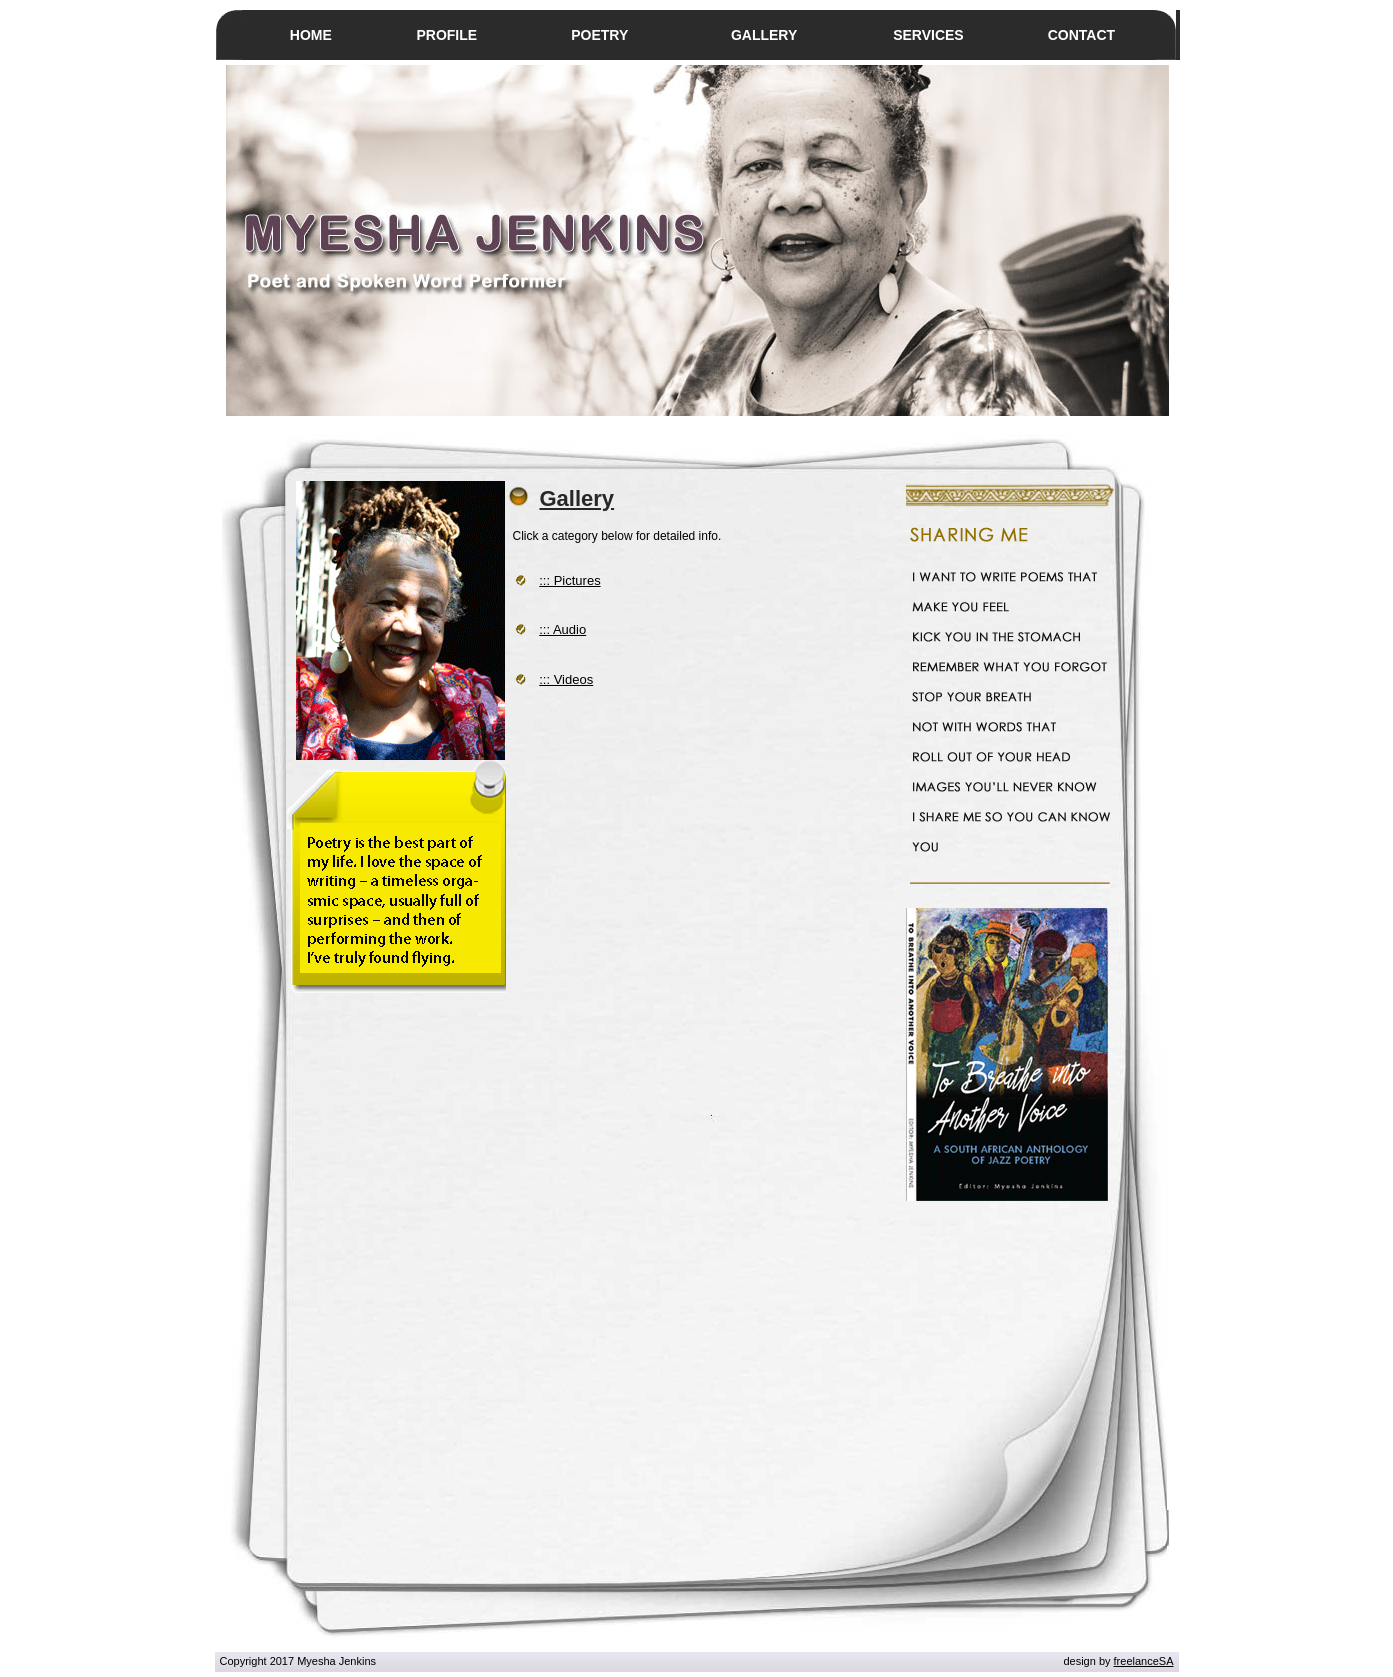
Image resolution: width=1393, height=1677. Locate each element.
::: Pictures (569, 580)
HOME (311, 35)
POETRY (599, 35)
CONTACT (1081, 35)
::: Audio (562, 629)
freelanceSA (1144, 1661)
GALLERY (764, 35)
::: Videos (566, 679)
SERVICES (928, 35)
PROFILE (446, 35)
